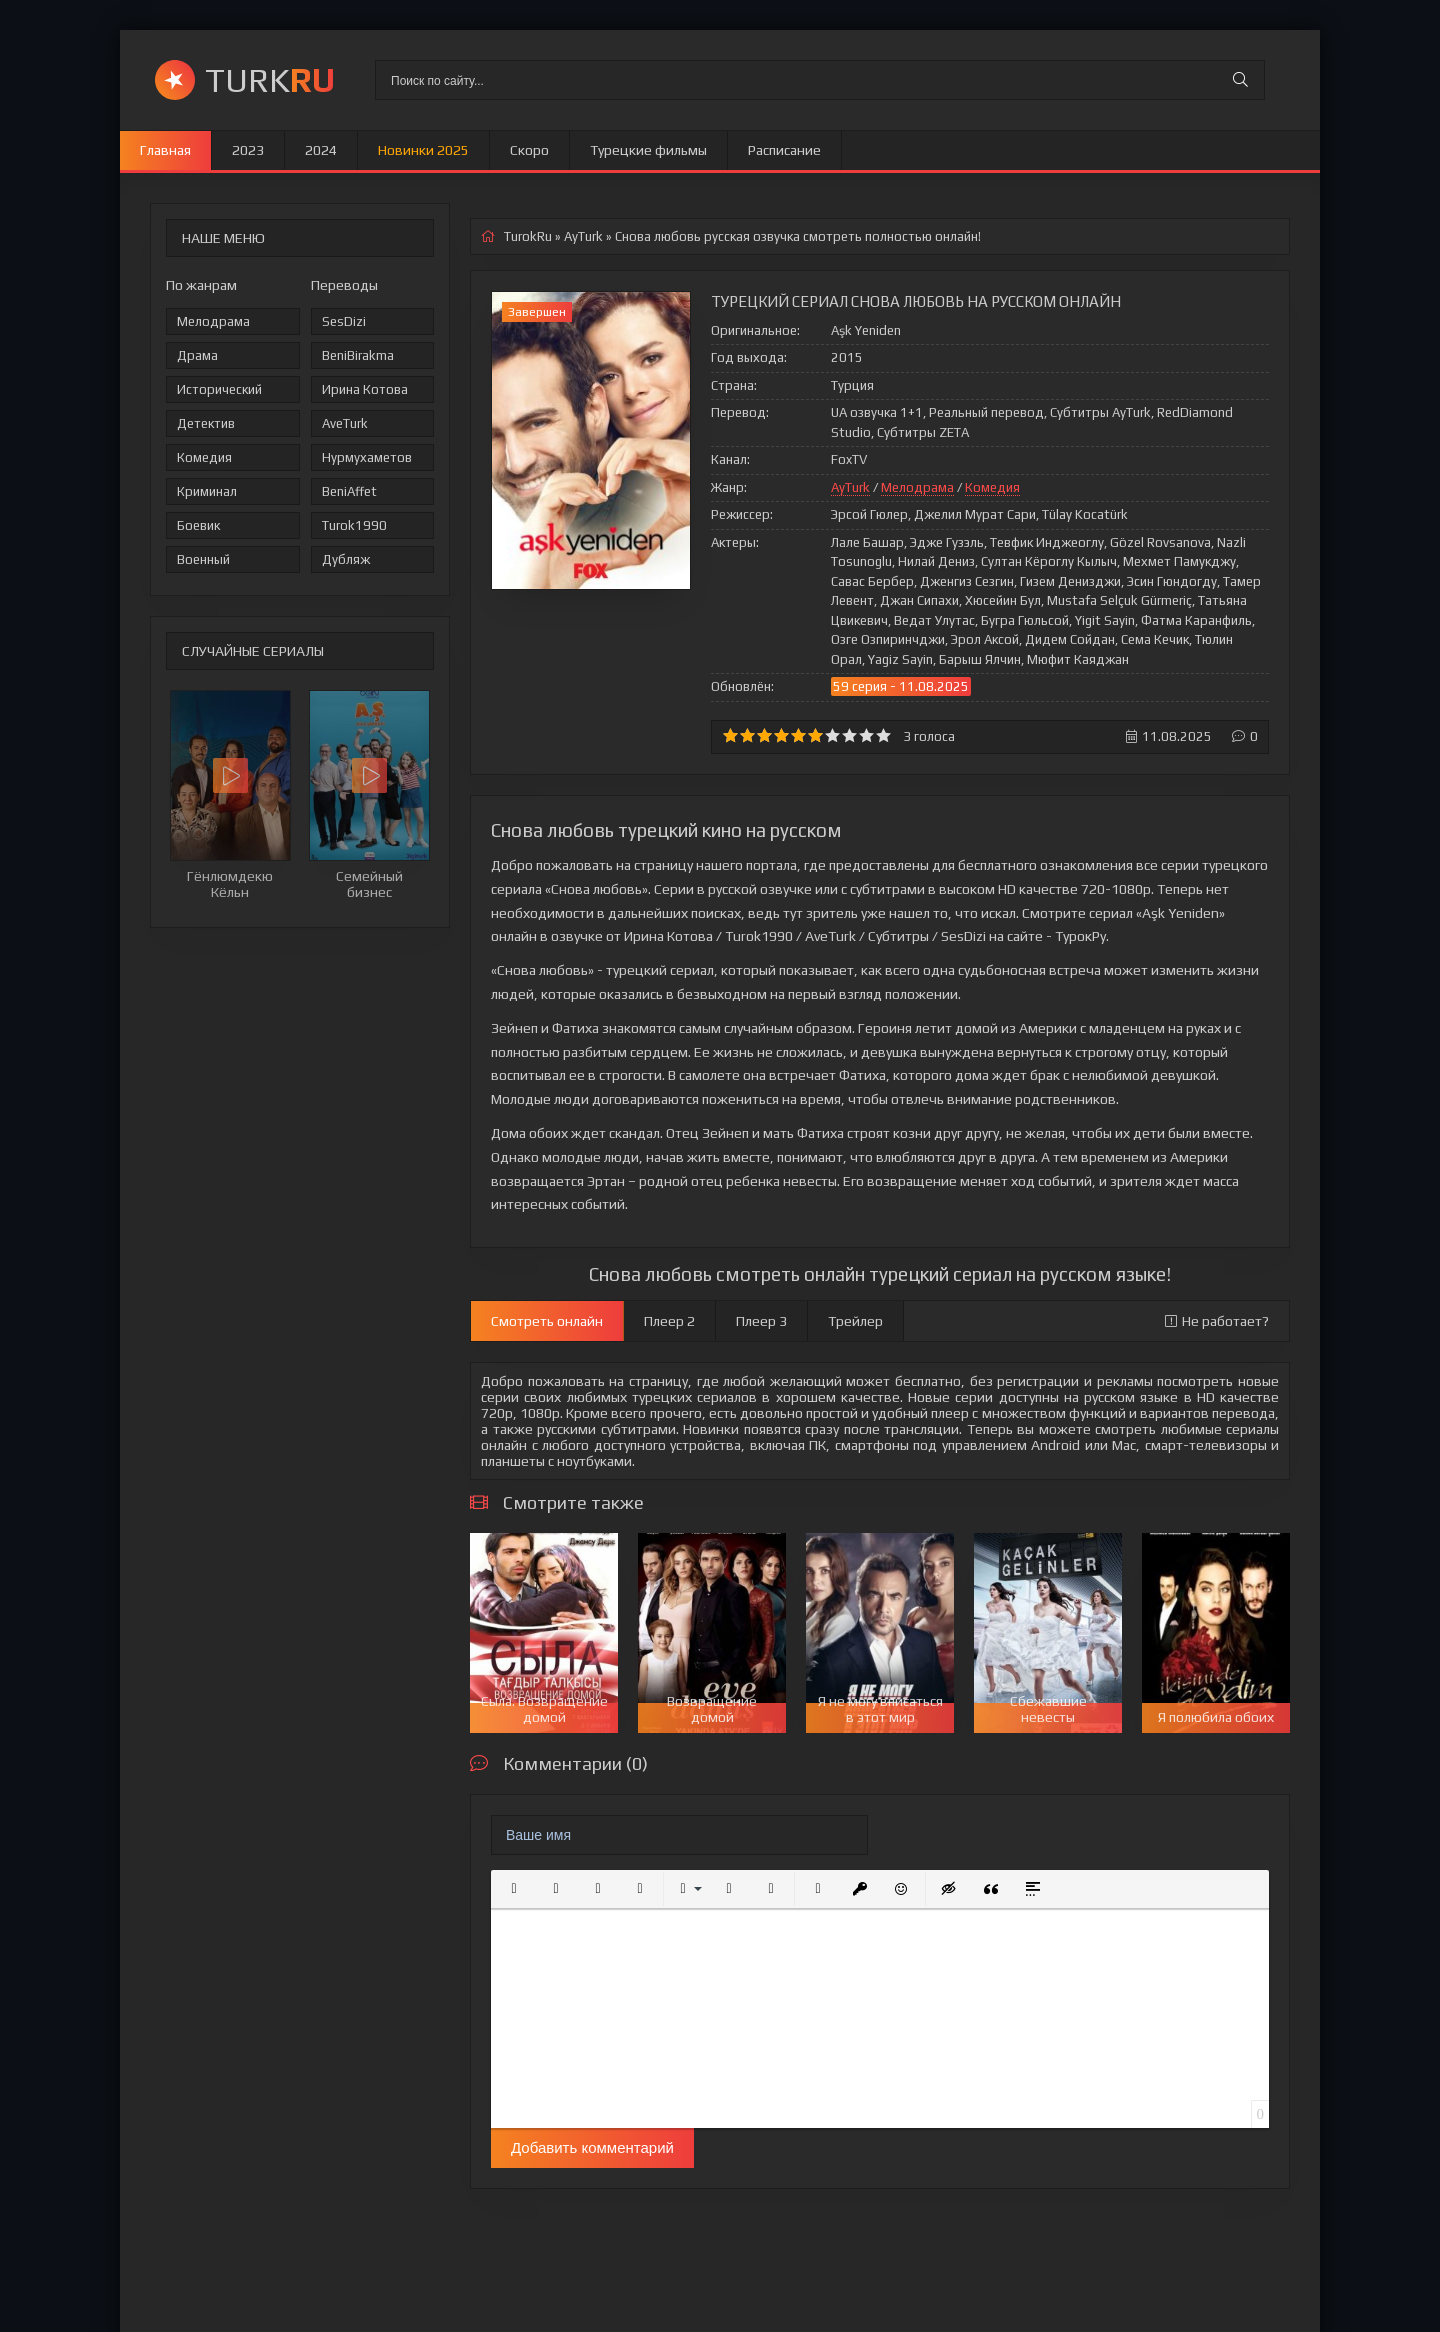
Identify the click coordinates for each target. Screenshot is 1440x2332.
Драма (197, 355)
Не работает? (1217, 1321)
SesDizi (344, 321)
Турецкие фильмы (648, 150)
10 (883, 735)
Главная (165, 150)
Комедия (204, 457)
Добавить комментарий (592, 2147)
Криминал (207, 491)
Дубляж (346, 559)
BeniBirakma (358, 355)
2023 (248, 150)
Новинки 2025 (423, 150)
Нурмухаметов (367, 457)
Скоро (529, 150)
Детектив (206, 423)
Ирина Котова (365, 389)
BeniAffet (349, 491)
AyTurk (850, 487)
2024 (321, 150)
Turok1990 (354, 525)
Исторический (219, 389)
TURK (270, 79)
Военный (203, 559)
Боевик (198, 525)
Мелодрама (213, 321)
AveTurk (345, 423)
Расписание (784, 150)
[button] (514, 1889)
